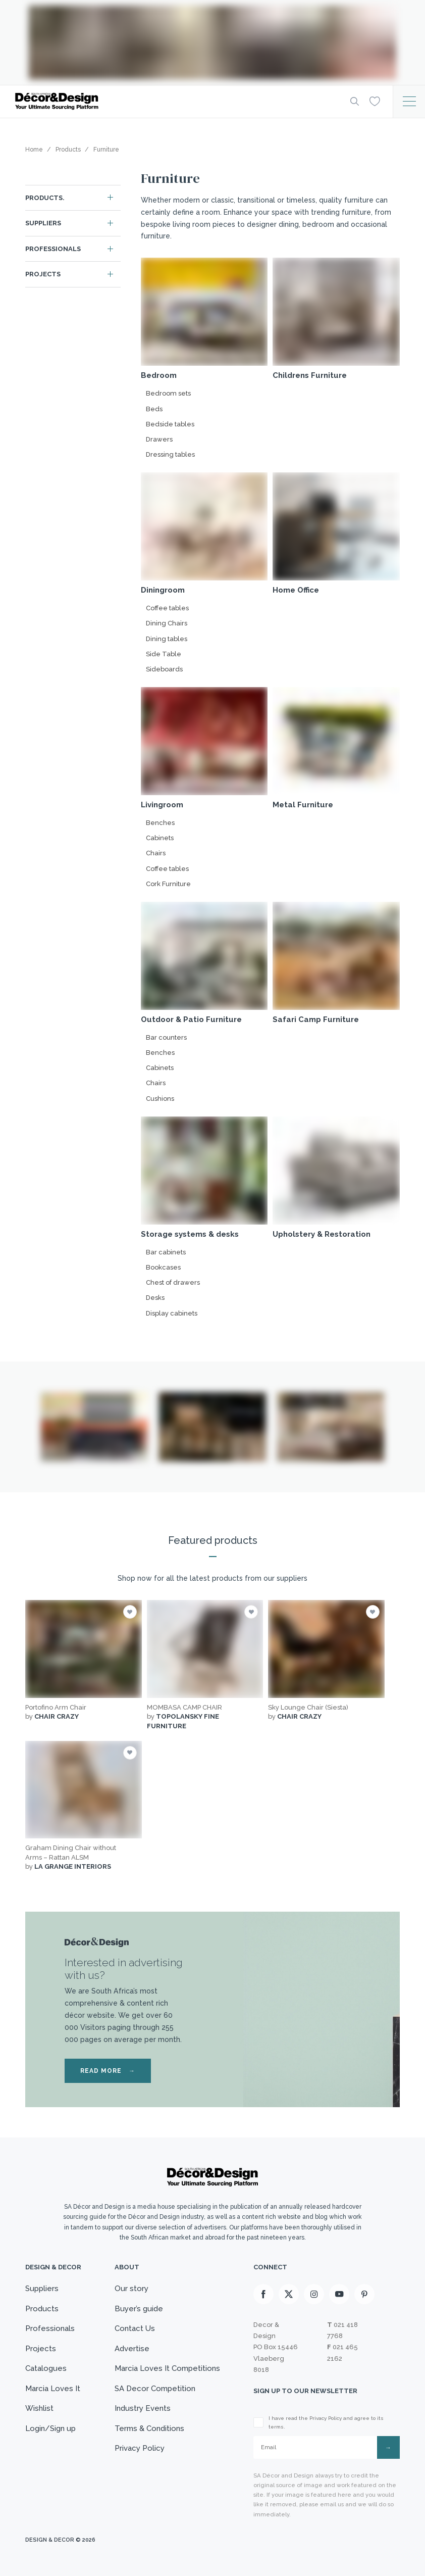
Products (42, 2308)
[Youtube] (339, 2294)
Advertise (132, 2348)
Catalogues (46, 2368)
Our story (131, 2288)
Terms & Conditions (149, 2428)
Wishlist (39, 2408)
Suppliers (43, 223)
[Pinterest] (364, 2294)
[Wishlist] (374, 101)
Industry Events (143, 2408)
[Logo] (174, 101)
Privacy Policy (140, 2448)
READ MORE (107, 2070)
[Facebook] (263, 2294)
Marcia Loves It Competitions (167, 2368)
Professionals (53, 249)
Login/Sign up (50, 2428)
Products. (45, 198)
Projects (43, 274)
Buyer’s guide (139, 2308)
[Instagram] (314, 2294)
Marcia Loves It (52, 2388)
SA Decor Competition (155, 2388)
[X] (289, 2294)
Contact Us (135, 2328)
